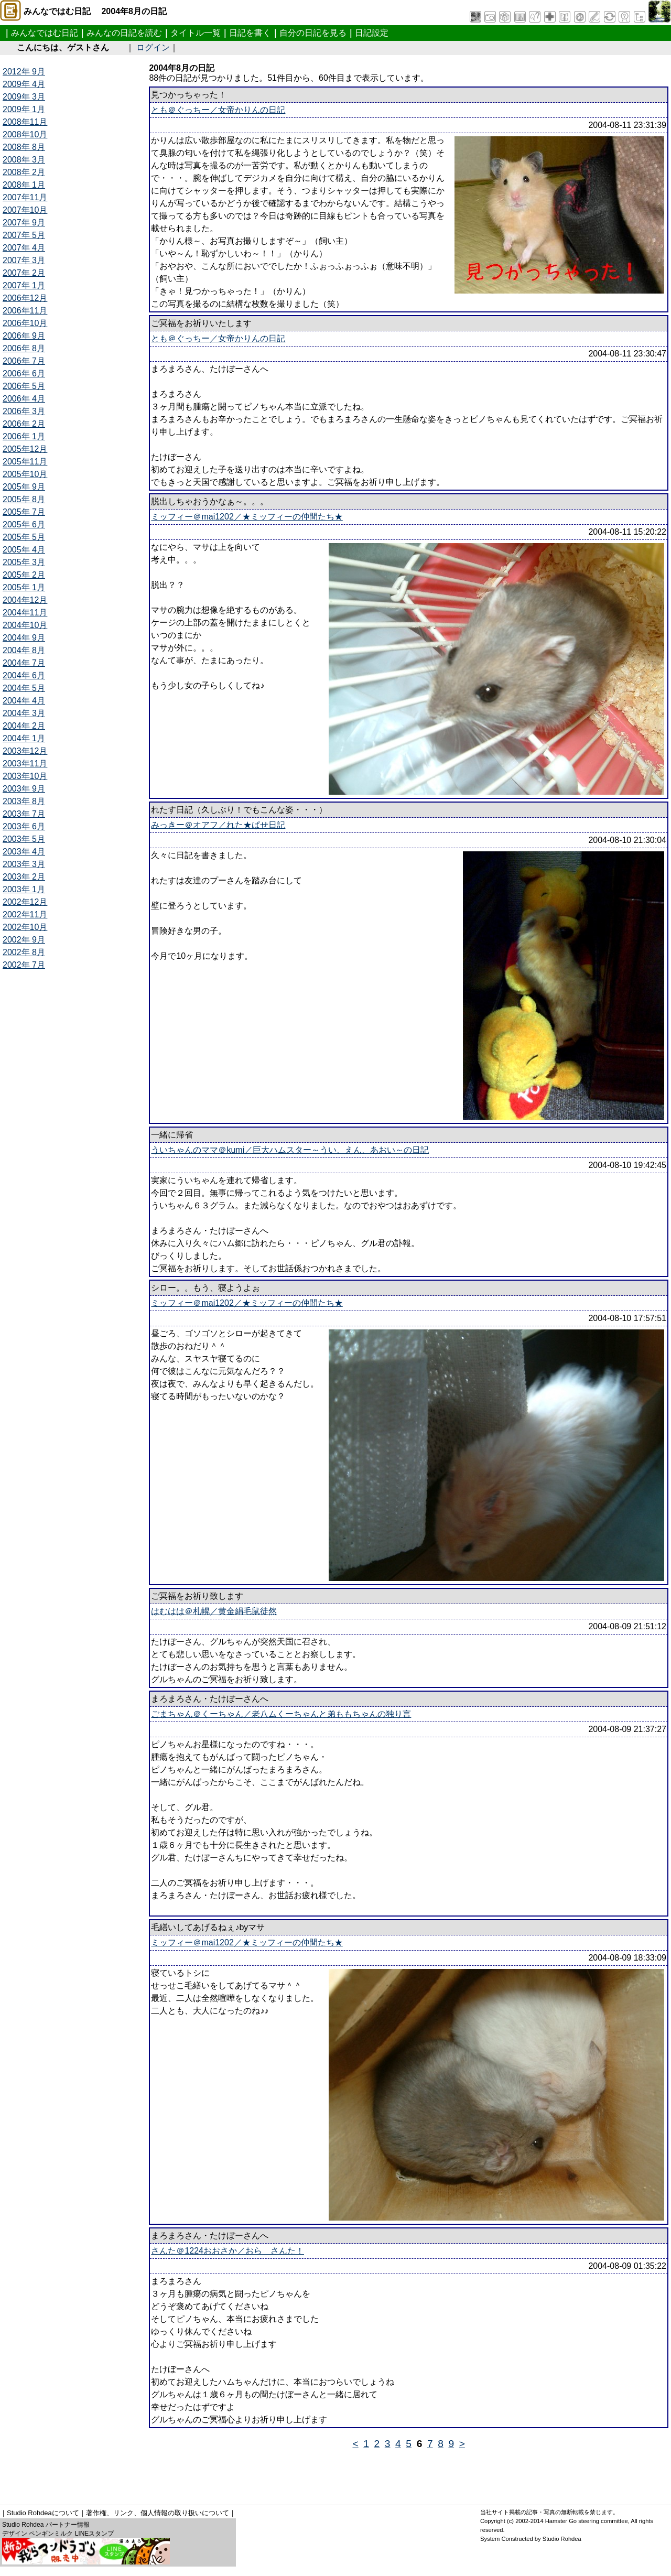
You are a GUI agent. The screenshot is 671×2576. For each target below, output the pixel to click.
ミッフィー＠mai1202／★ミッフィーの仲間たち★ (246, 516)
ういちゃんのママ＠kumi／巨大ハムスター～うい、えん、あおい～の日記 (290, 1149)
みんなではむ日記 (44, 32)
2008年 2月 (24, 172)
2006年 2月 (24, 423)
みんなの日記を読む (124, 32)
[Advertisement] (193, 2473)
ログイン (153, 47)
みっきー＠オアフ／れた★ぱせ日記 (218, 824)
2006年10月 (25, 323)
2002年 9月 (24, 939)
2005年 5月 (24, 537)
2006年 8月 (24, 348)
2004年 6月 (24, 675)
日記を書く (250, 32)
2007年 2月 (24, 272)
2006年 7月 (24, 360)
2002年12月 (25, 901)
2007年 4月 (24, 247)
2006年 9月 (24, 335)
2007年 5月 (24, 235)
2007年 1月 (24, 285)
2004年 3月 (24, 713)
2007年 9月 (24, 222)
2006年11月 (25, 310)
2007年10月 (25, 209)
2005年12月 (25, 449)
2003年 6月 (24, 826)
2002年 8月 (24, 952)
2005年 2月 (24, 574)
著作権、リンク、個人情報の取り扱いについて (157, 2513)
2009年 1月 (24, 109)
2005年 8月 (24, 499)
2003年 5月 (24, 839)
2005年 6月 (24, 524)
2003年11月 (25, 763)
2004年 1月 (24, 738)
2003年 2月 (24, 876)
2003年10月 (25, 776)
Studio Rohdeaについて (43, 2513)
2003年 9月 (24, 788)
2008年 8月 (24, 147)
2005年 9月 (24, 486)
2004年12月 (25, 600)
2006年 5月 (24, 386)
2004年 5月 (24, 688)
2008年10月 (25, 134)
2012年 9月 (24, 71)
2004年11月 (25, 612)
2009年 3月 (24, 96)
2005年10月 (25, 474)
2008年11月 (25, 121)
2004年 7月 (24, 662)
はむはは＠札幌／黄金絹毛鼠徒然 (214, 1611)
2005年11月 (25, 461)
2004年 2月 (24, 725)
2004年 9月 (24, 637)
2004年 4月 (24, 700)
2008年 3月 (24, 159)
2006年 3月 (24, 411)
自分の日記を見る (313, 32)
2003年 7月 (24, 813)
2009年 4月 (24, 84)
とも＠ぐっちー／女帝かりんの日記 (218, 109)
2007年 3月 (24, 260)
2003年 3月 (24, 864)
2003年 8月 (24, 801)
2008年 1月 (24, 184)
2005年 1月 (24, 587)
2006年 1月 (24, 436)
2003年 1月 (24, 889)
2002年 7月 (24, 964)
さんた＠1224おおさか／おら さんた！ (227, 2250)
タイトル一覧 (195, 32)
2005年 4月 (24, 549)
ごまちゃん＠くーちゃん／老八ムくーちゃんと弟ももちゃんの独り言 (281, 1713)
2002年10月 (25, 927)
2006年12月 (25, 298)
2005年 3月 (24, 562)
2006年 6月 (24, 373)
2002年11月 (25, 914)
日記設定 (371, 32)
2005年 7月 (24, 511)
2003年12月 (25, 750)
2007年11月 (25, 197)
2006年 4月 (24, 398)
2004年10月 (25, 625)
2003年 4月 (24, 851)
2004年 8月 (24, 650)
